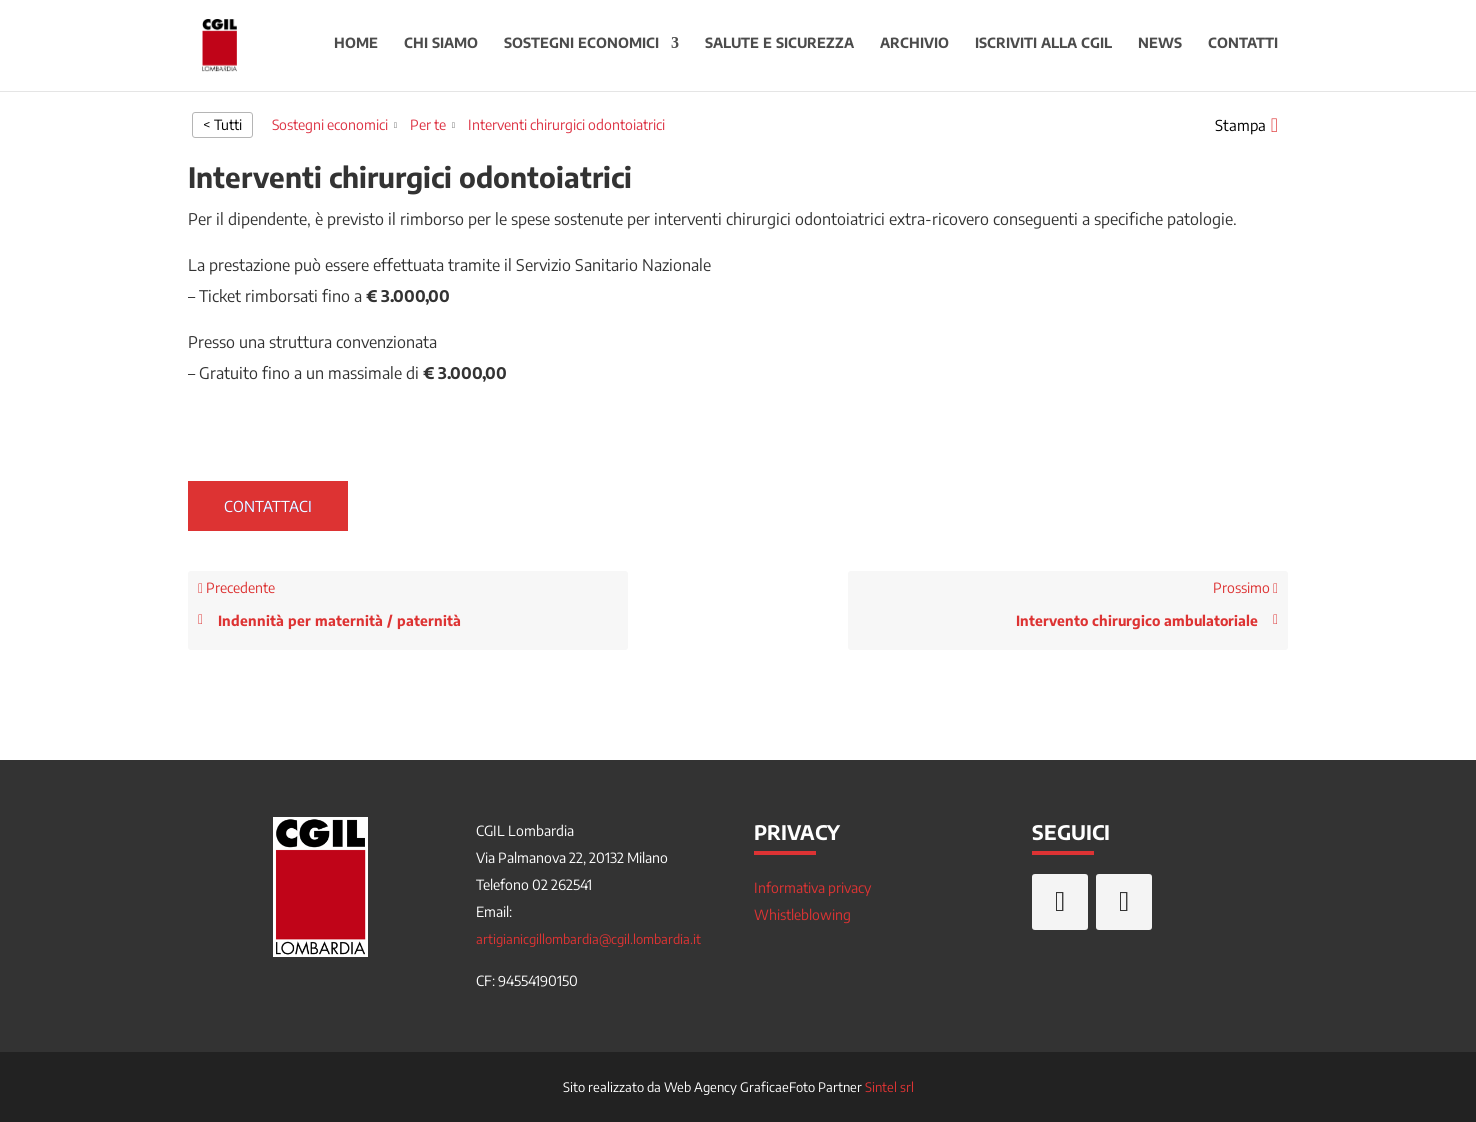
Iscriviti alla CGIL (1043, 48)
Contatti (1243, 48)
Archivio (914, 48)
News (1160, 48)
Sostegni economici (581, 48)
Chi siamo (441, 48)
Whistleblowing (802, 914)
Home (356, 48)
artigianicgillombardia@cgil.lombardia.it (588, 939)
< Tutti (222, 124)
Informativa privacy (812, 887)
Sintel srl (889, 1087)
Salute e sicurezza (779, 48)
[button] (1246, 125)
